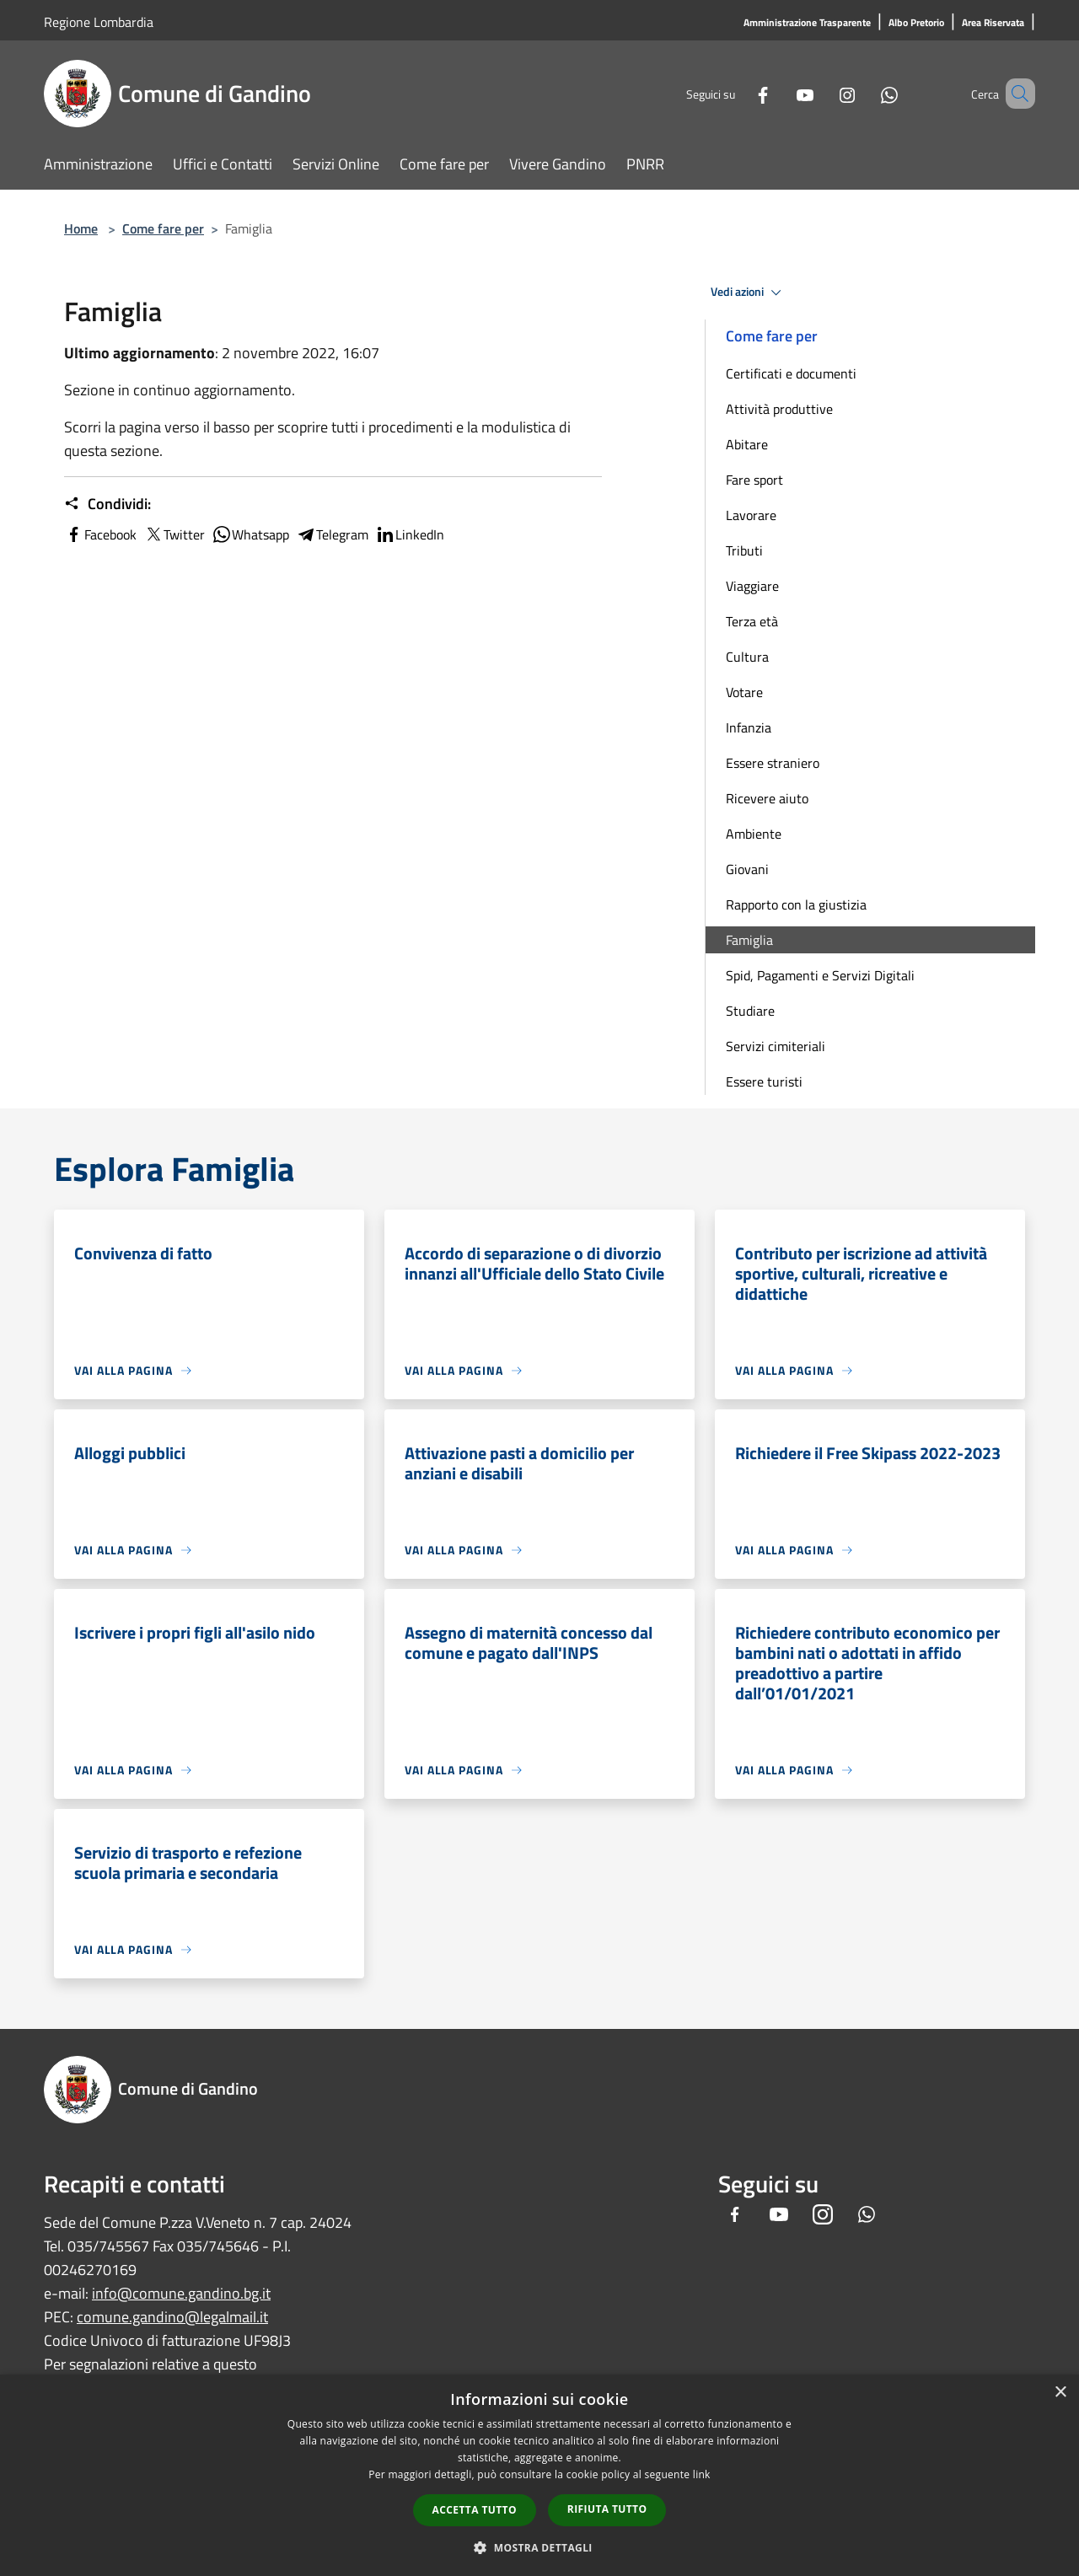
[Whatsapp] (865, 93)
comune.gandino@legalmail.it (172, 2316)
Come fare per (163, 228)
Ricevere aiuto (767, 798)
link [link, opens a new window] (702, 2474)
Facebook (100, 534)
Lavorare (751, 515)
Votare (744, 692)
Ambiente (753, 834)
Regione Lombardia (98, 22)
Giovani (747, 869)
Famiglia (749, 940)
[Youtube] (780, 93)
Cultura (747, 657)
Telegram (332, 534)
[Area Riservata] (993, 23)
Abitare (747, 444)
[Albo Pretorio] (916, 23)
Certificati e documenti (791, 373)
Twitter (174, 534)
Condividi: (107, 504)
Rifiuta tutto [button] (607, 2509)
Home (81, 228)
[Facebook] (738, 93)
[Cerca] (1015, 93)
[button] (539, 2547)
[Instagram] (823, 93)
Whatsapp (250, 534)
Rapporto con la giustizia (796, 904)
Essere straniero (772, 763)
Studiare (750, 1011)
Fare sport (754, 480)
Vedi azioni (748, 292)
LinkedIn (409, 534)
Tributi (744, 550)
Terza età (752, 621)
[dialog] (539, 2475)
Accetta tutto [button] (474, 2510)
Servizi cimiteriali (775, 1046)
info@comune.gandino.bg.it (181, 2293)
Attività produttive (779, 409)
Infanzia (748, 727)
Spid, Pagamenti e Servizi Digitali (820, 975)
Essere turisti (764, 1081)
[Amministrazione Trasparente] (807, 23)
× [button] (1060, 2392)
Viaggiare (752, 586)
